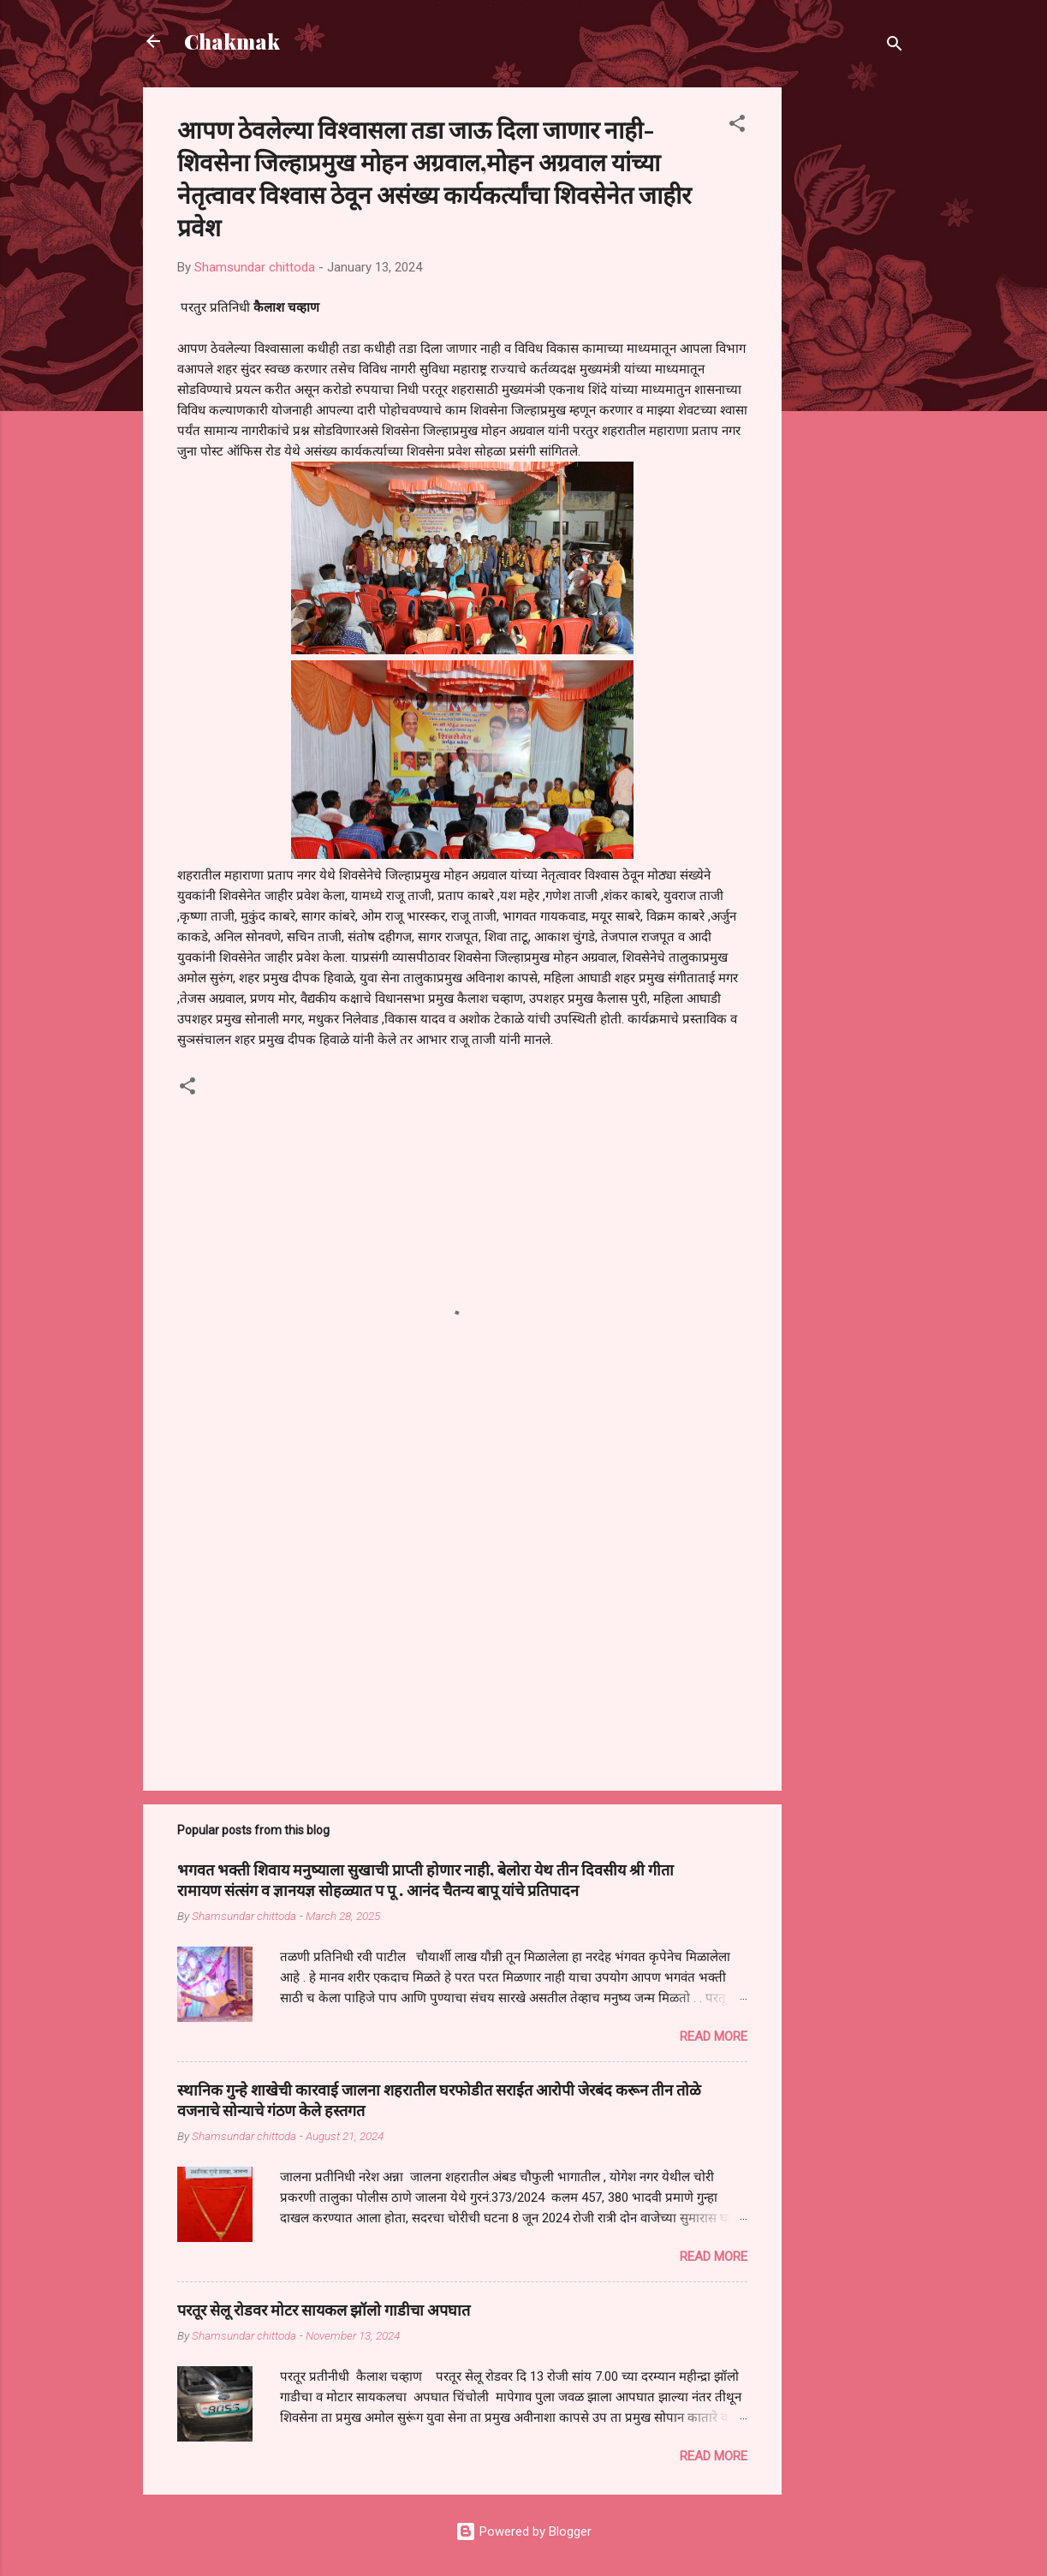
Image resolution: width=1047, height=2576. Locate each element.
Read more (713, 2036)
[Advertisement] (850, 344)
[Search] (894, 47)
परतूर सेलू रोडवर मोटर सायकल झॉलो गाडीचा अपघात (323, 2309)
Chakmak (232, 41)
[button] (737, 126)
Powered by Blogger (523, 2531)
